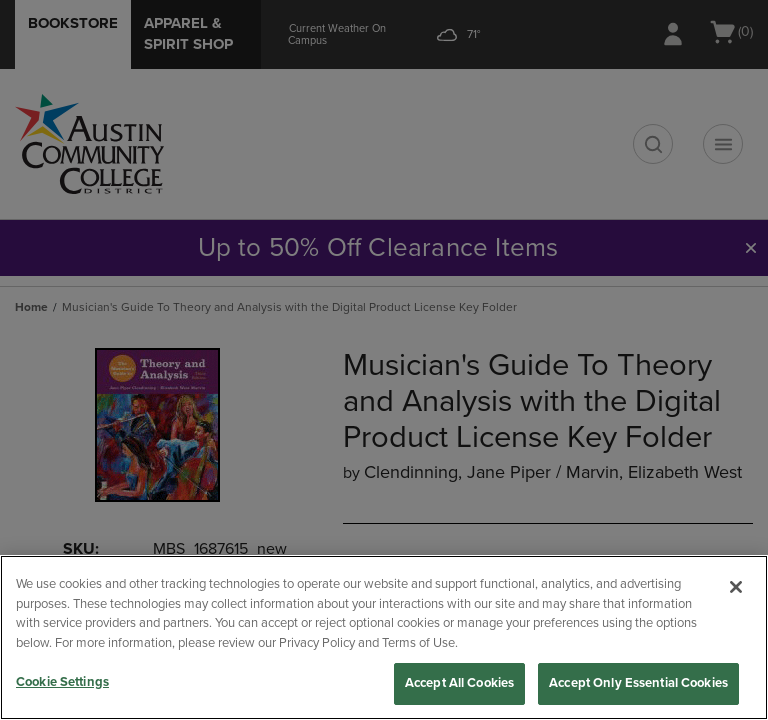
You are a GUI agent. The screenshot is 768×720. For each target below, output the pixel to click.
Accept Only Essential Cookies (638, 683)
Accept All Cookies (459, 683)
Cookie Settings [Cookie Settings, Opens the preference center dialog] (62, 682)
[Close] (736, 587)
